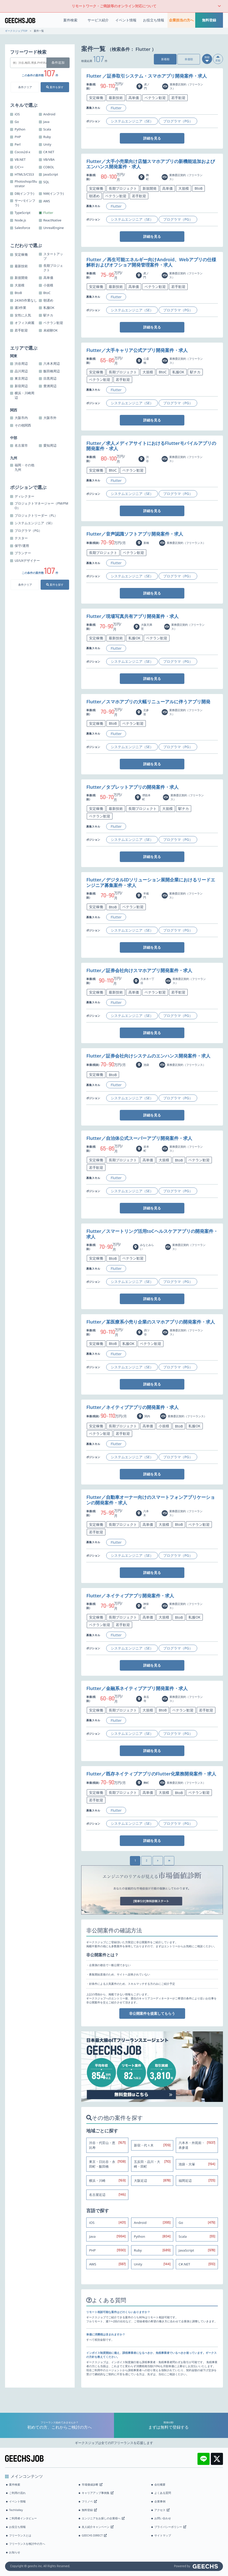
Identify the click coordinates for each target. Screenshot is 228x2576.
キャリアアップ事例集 (97, 2493)
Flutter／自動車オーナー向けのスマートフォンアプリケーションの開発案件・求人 (150, 1500)
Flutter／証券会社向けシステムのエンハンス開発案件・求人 (148, 1056)
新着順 (165, 59)
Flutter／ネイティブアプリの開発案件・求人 (132, 1407)
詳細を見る (152, 138)
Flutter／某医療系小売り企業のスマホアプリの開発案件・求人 (150, 1322)
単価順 (189, 59)
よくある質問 (162, 2493)
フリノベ (89, 2501)
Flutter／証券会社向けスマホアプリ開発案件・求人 (139, 970)
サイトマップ (162, 2535)
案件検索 (70, 20)
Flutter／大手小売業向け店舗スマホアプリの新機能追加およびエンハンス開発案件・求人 (150, 164)
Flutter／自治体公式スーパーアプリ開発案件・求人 (139, 1138)
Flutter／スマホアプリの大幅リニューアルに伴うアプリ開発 (148, 702)
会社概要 (159, 2484)
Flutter (116, 108)
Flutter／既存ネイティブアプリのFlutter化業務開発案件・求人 (151, 1774)
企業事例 (159, 2501)
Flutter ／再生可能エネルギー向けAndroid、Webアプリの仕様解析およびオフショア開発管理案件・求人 (151, 262)
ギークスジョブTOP (16, 30)
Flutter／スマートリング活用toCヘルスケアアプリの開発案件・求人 (152, 1234)
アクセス (161, 2510)
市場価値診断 (92, 2484)
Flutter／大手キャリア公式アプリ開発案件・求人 (136, 350)
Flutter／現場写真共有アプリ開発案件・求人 (132, 616)
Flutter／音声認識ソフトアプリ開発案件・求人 (134, 534)
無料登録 (209, 20)
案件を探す (55, 87)
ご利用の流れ (17, 2493)
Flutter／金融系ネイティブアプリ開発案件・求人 (136, 1688)
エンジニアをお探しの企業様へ (103, 2518)
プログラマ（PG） (178, 121)
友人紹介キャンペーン (97, 2527)
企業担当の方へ (181, 20)
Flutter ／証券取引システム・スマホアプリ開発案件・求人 (146, 76)
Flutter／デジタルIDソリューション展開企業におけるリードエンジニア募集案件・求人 (150, 882)
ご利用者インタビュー (23, 2518)
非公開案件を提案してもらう (152, 2013)
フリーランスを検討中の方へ (27, 2544)
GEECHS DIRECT (94, 2535)
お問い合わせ (162, 2518)
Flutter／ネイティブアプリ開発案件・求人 (130, 1596)
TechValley (16, 2510)
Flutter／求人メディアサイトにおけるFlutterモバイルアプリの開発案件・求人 (151, 446)
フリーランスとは (20, 2535)
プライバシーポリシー (170, 2527)
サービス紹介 (98, 20)
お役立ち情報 (153, 20)
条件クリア (25, 87)
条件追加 (58, 62)
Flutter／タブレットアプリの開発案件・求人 (132, 787)
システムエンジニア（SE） (132, 121)
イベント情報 (125, 20)
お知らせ (14, 2552)
